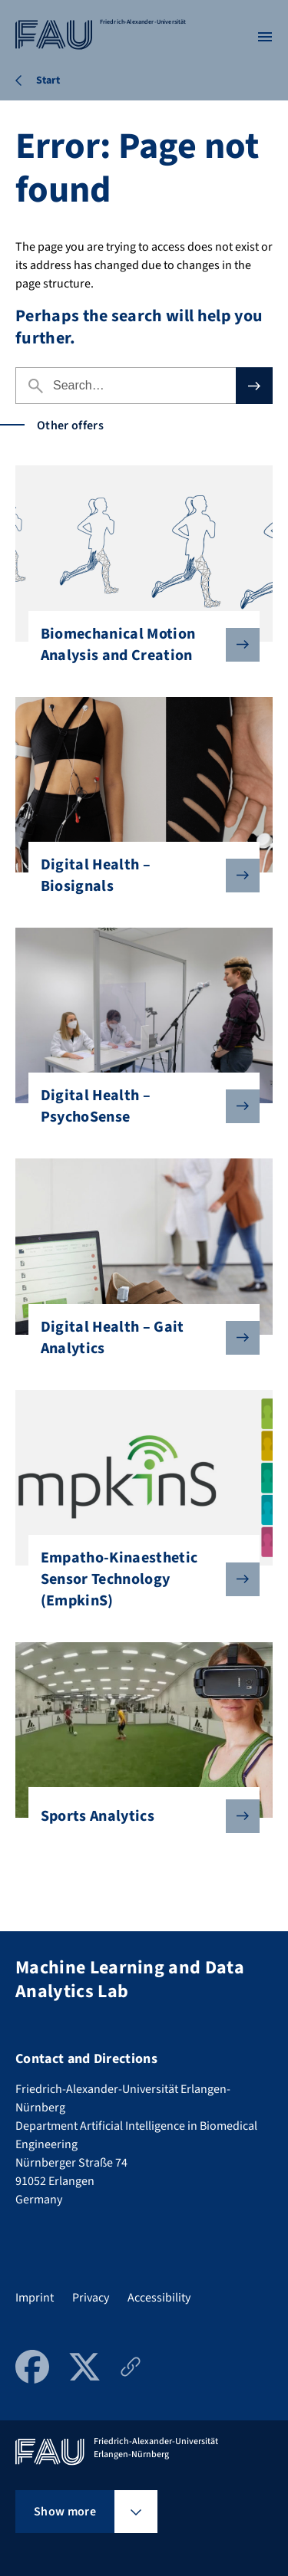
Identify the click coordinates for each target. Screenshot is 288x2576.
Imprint (34, 2297)
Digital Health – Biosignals (138, 875)
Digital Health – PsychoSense (138, 1106)
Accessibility (158, 2297)
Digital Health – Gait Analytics (138, 1337)
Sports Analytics (138, 1816)
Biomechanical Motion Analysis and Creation (138, 644)
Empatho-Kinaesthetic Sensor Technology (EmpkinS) (138, 1579)
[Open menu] (265, 37)
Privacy (90, 2297)
